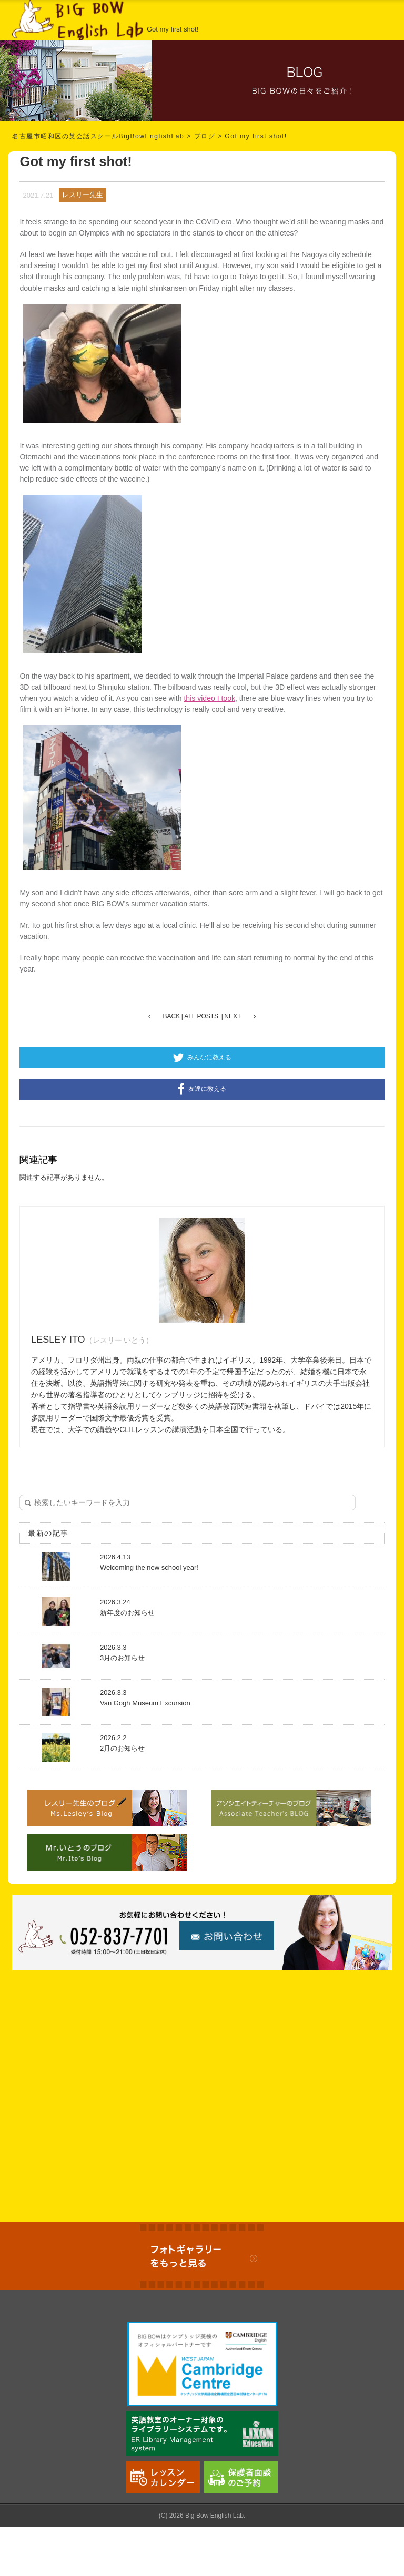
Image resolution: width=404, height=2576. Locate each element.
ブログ (205, 136)
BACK (171, 1016)
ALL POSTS (201, 1016)
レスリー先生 (82, 195)
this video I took (209, 698)
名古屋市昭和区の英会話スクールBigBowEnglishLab (98, 136)
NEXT (232, 1016)
